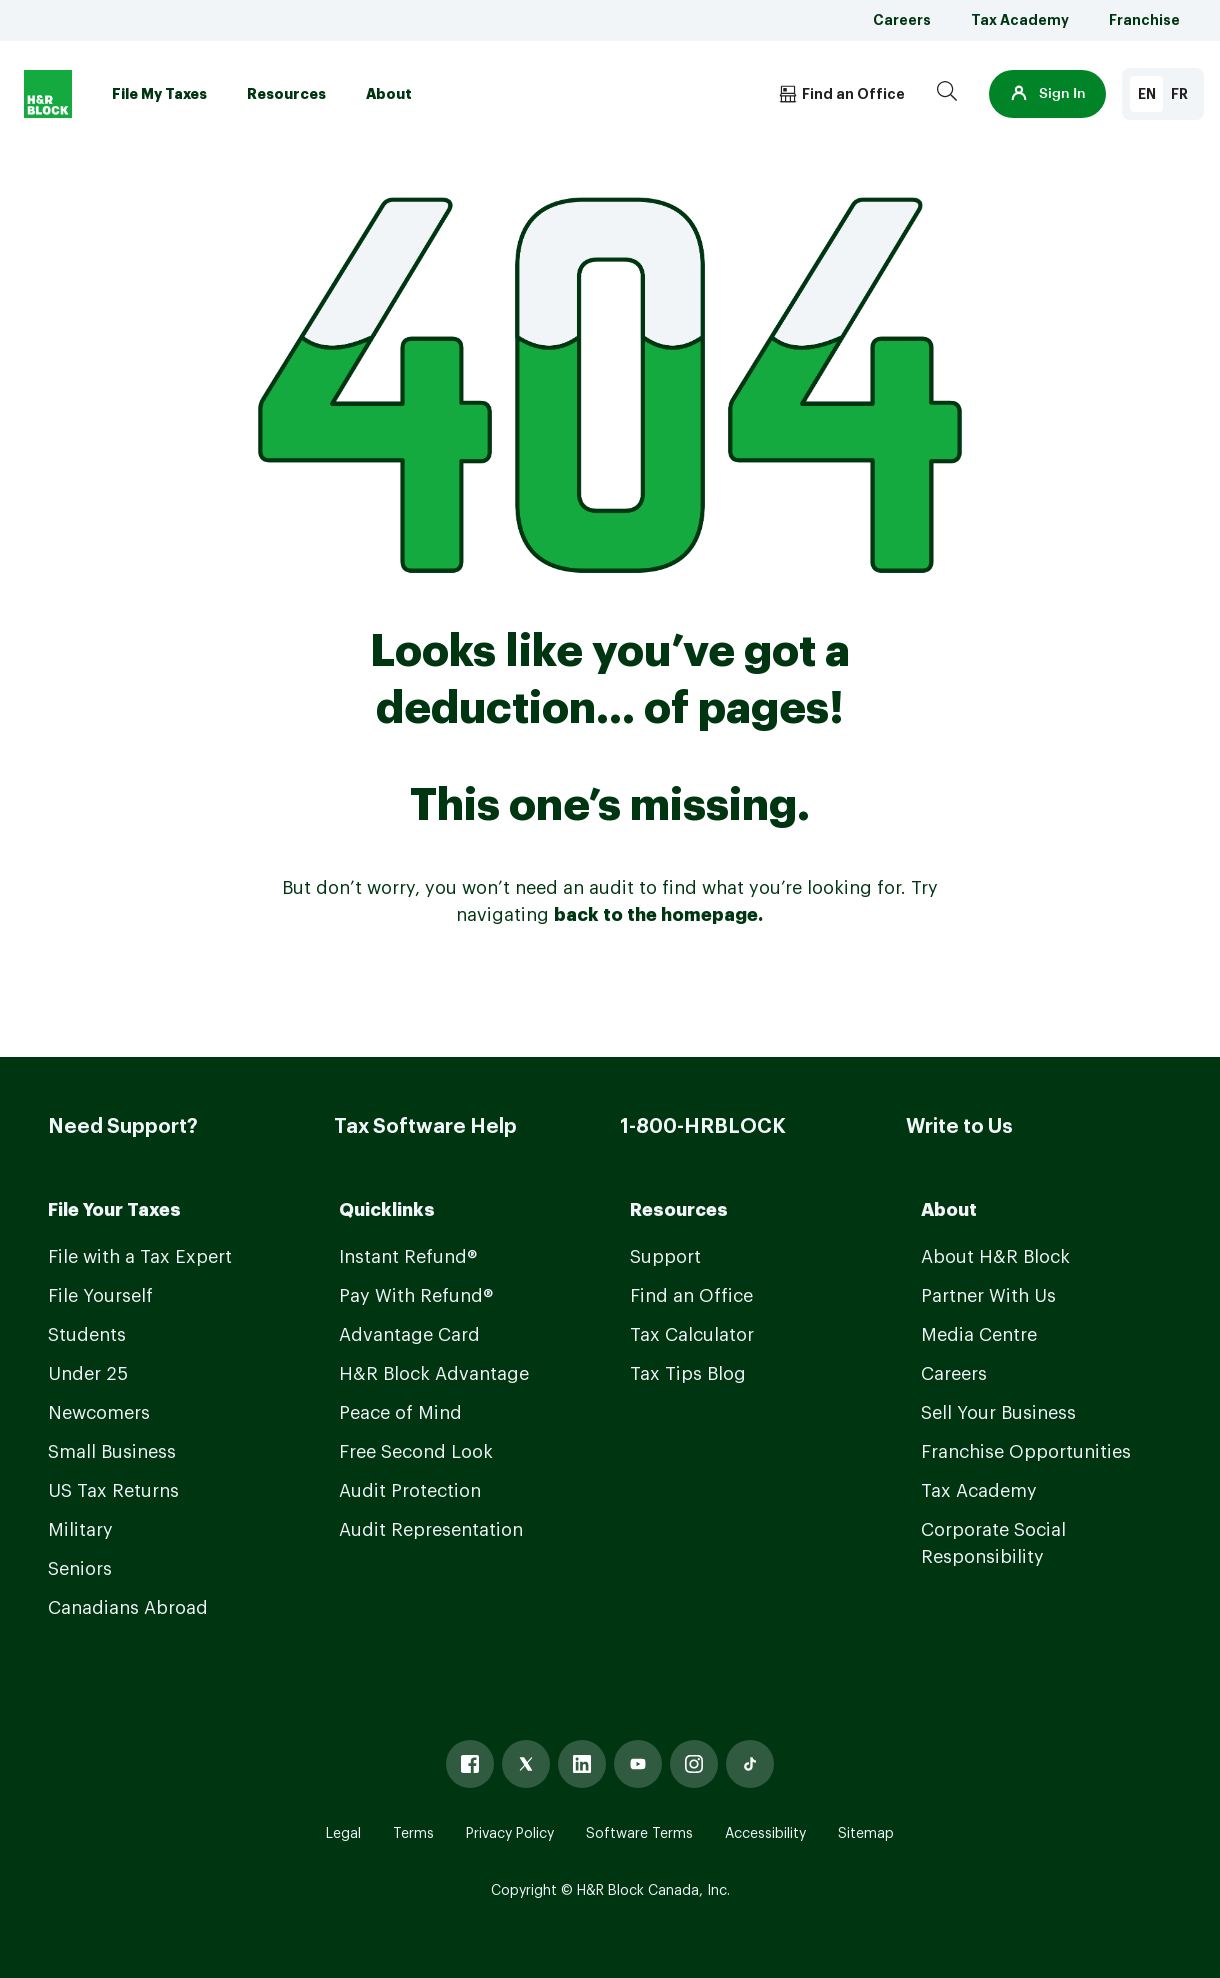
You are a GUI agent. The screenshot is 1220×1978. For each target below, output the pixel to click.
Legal (343, 1834)
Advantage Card (409, 1335)
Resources (286, 94)
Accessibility (765, 1834)
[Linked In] (582, 1764)
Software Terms (639, 1834)
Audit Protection (410, 1491)
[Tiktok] (750, 1764)
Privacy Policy (510, 1834)
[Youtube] (638, 1764)
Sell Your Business (998, 1413)
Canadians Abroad (128, 1608)
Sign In (1047, 94)
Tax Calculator (692, 1335)
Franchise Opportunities (1026, 1452)
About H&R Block (995, 1257)
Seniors (80, 1569)
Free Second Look (416, 1452)
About (389, 94)
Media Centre (979, 1335)
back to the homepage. (658, 915)
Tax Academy (1020, 20)
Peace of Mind (400, 1413)
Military (80, 1530)
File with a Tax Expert (140, 1257)
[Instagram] (694, 1764)
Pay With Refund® (416, 1296)
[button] (1047, 94)
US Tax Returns (113, 1491)
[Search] (947, 94)
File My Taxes (159, 94)
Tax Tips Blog (688, 1374)
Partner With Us (988, 1296)
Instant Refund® (408, 1257)
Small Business (112, 1452)
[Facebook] (470, 1764)
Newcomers (99, 1413)
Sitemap (866, 1834)
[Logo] (48, 94)
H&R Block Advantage (434, 1374)
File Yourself (100, 1296)
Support (665, 1257)
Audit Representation (431, 1530)
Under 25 (88, 1374)
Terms (413, 1834)
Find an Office (691, 1296)
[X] (526, 1764)
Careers (902, 20)
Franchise (1144, 20)
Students (87, 1335)
